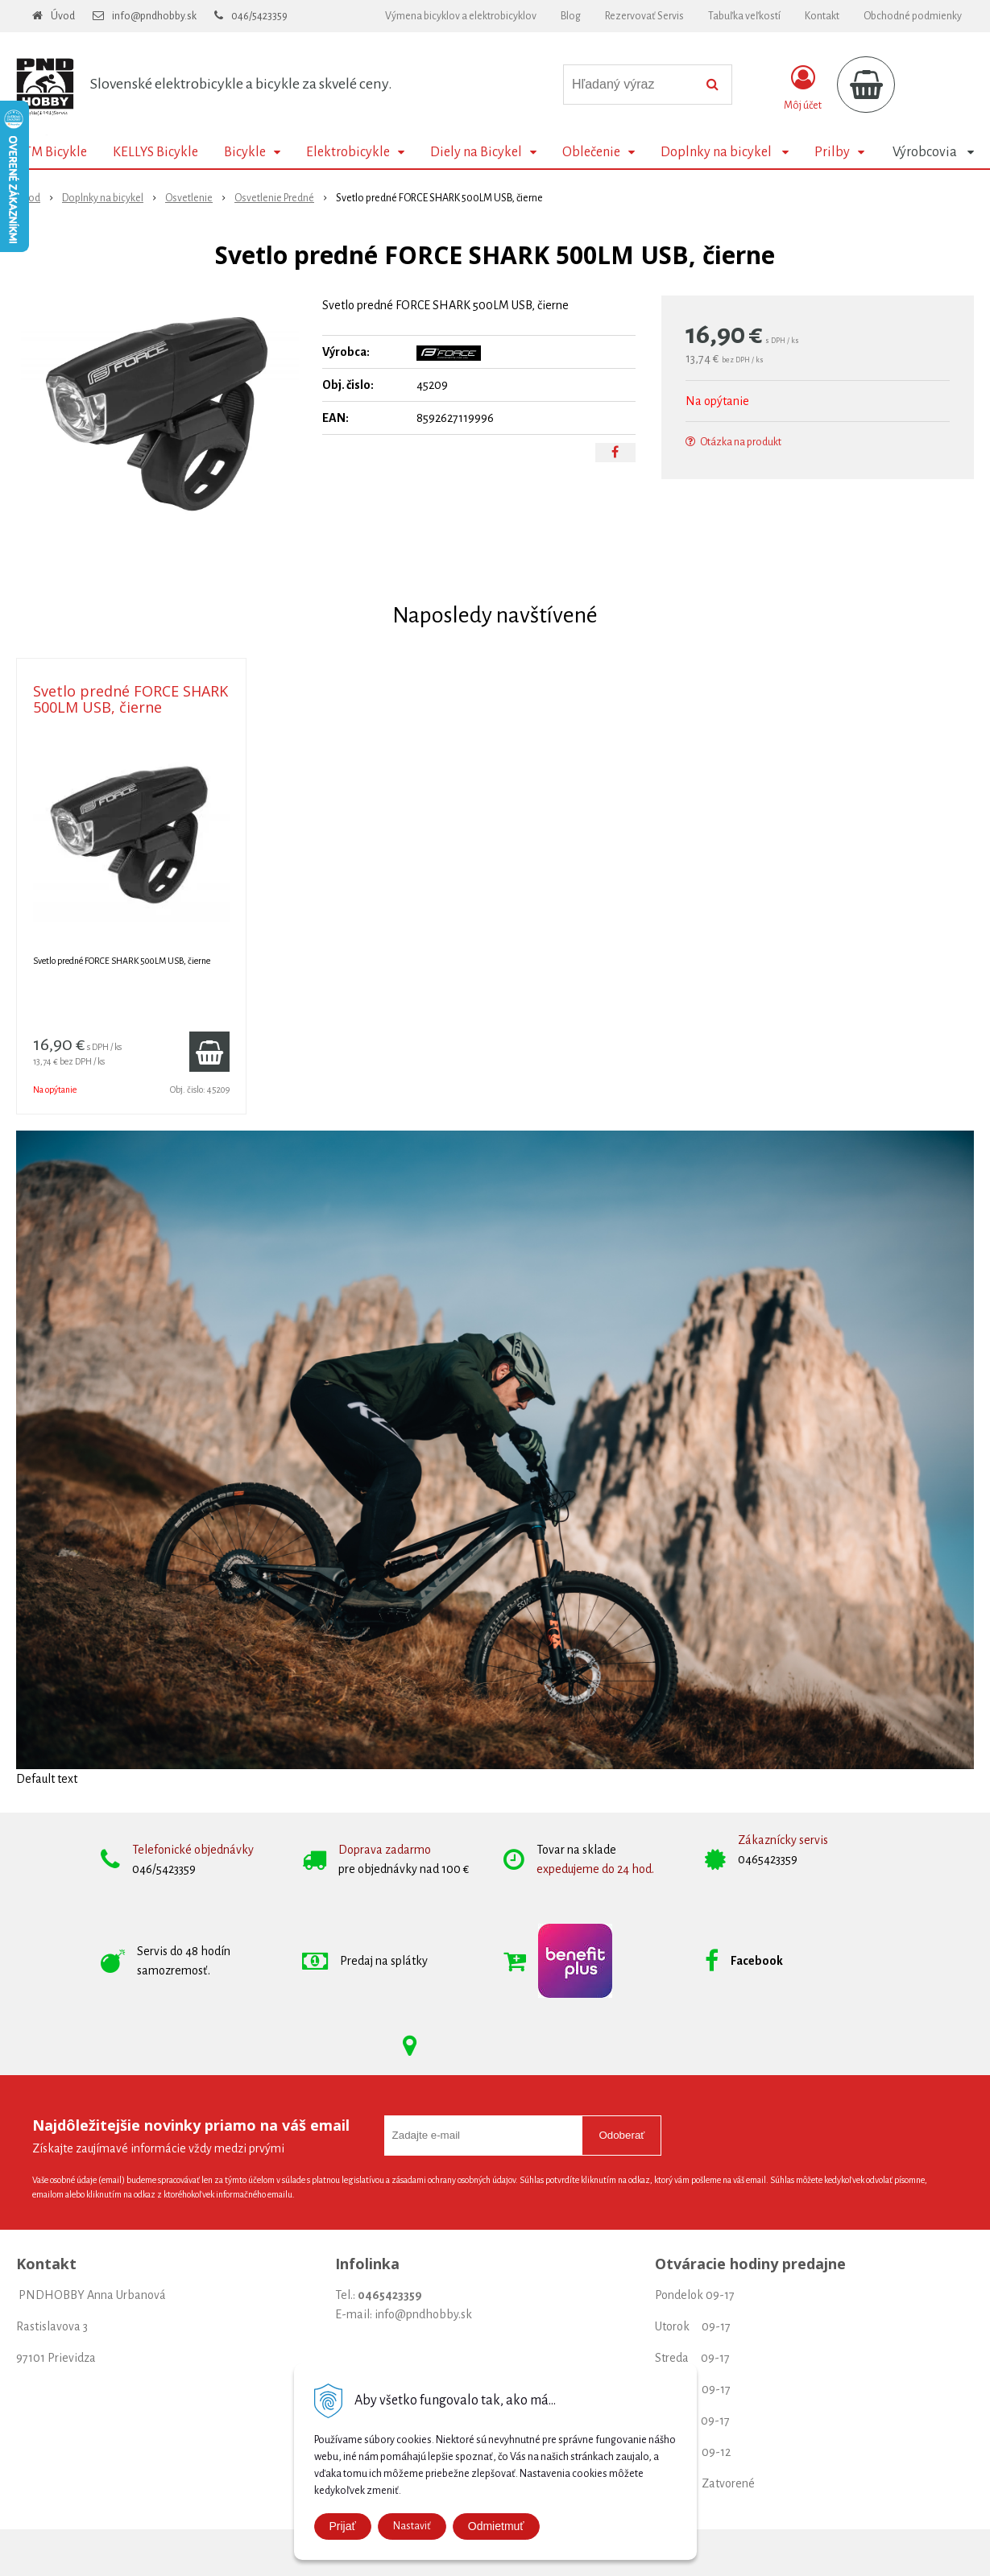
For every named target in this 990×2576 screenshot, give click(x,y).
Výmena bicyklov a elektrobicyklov (460, 16)
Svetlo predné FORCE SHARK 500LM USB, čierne (130, 699)
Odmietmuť (496, 2526)
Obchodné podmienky (913, 16)
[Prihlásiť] (803, 87)
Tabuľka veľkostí (744, 16)
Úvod (63, 16)
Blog (571, 16)
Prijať (342, 2526)
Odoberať (621, 2135)
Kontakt (822, 16)
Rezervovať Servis (644, 16)
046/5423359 (259, 16)
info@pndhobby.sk (154, 16)
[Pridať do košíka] (209, 1052)
